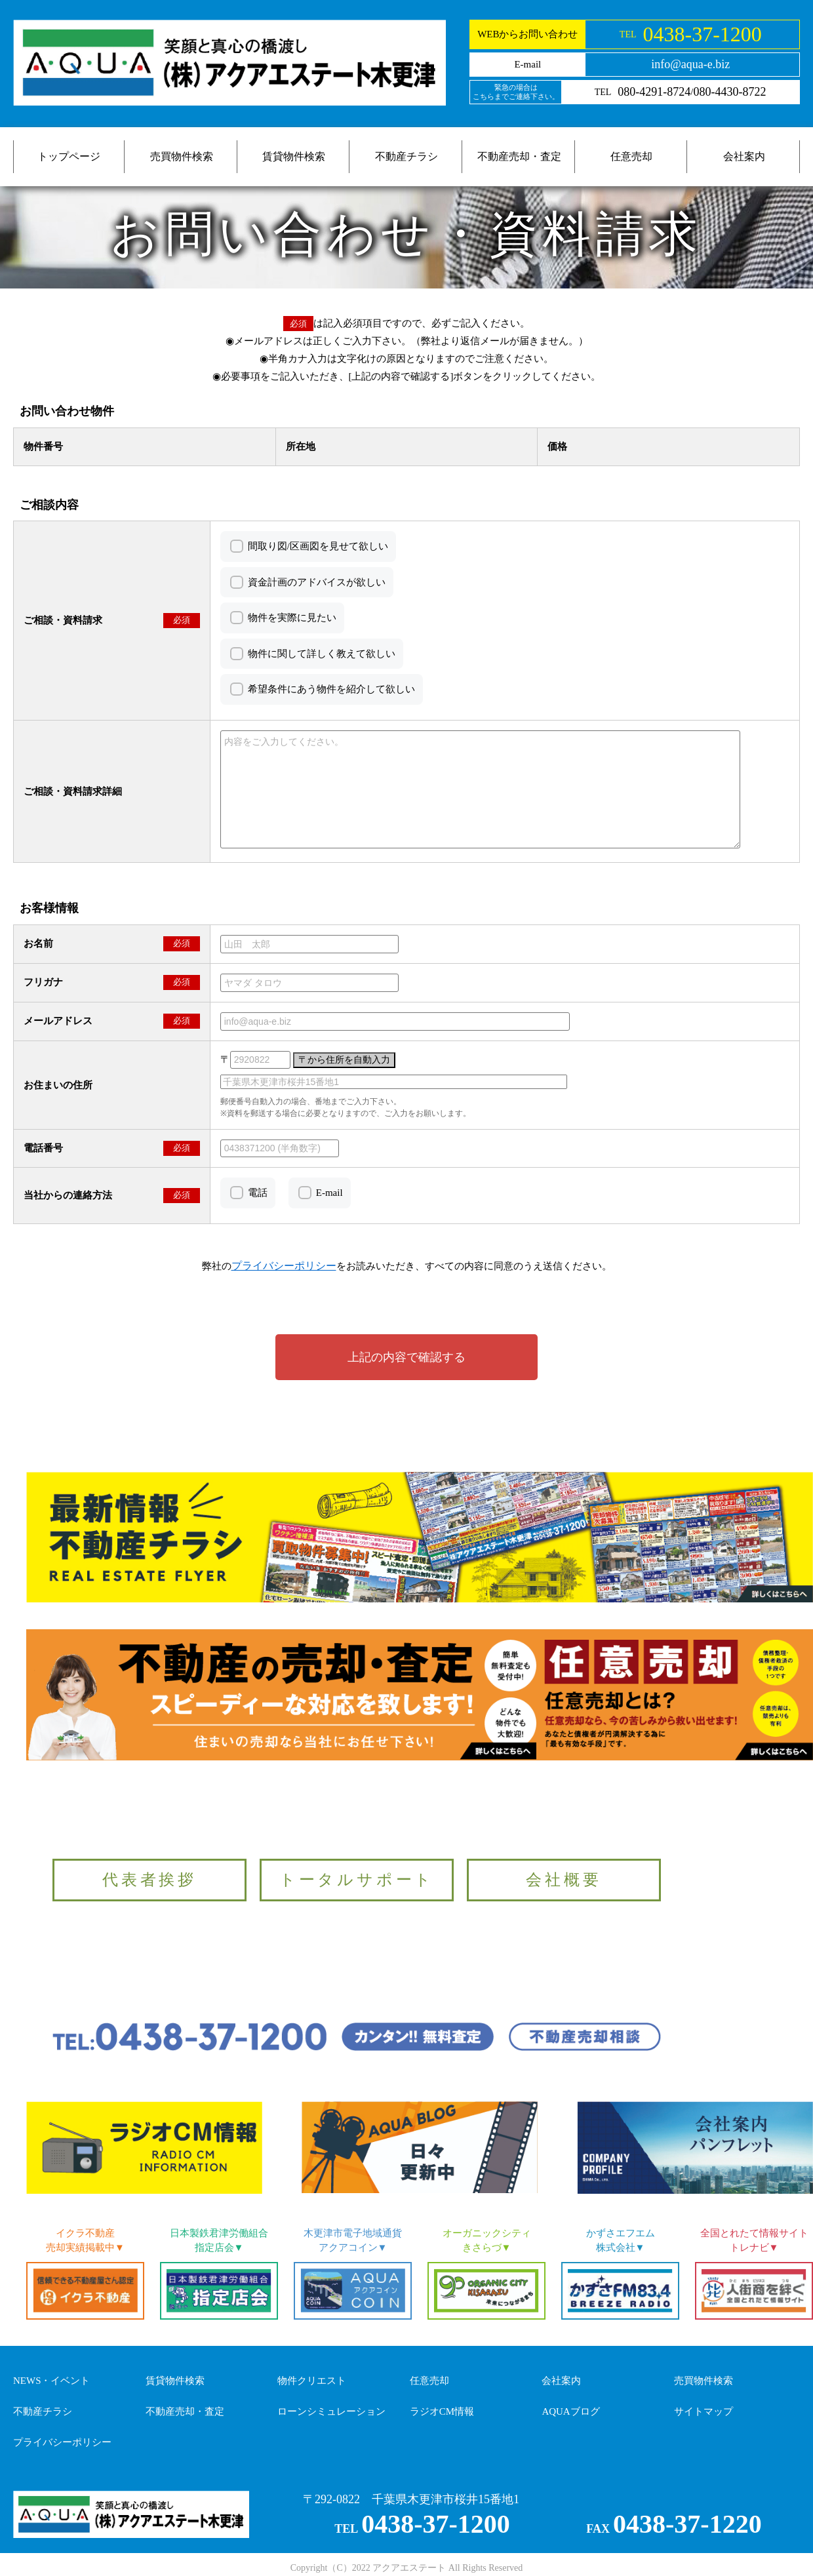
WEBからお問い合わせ (527, 34)
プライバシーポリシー (62, 2442)
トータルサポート (356, 1879)
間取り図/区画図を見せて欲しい (318, 546)
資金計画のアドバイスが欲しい (317, 582)
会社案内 (744, 156)
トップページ (68, 156)
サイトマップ (703, 2411)
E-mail (329, 1192)
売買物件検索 (181, 156)
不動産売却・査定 (519, 156)
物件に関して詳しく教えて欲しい (321, 653)
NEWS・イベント (51, 2380)
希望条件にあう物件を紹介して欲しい (331, 689)
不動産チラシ (406, 156)
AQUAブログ (570, 2411)
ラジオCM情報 (442, 2411)
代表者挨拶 (149, 1879)
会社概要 (563, 1879)
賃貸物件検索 (293, 156)
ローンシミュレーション (331, 2411)
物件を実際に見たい (292, 617)
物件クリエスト (311, 2380)
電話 (258, 1192)
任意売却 (631, 156)
